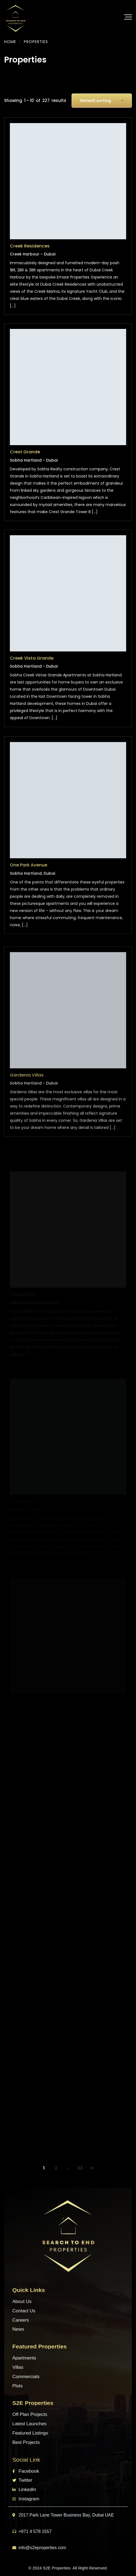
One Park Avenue (28, 891)
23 (80, 2168)
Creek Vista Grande (31, 678)
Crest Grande (25, 463)
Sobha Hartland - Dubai (34, 471)
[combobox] (102, 100)
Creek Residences (30, 247)
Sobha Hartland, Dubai (32, 899)
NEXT (92, 2168)
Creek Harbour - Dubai (32, 255)
